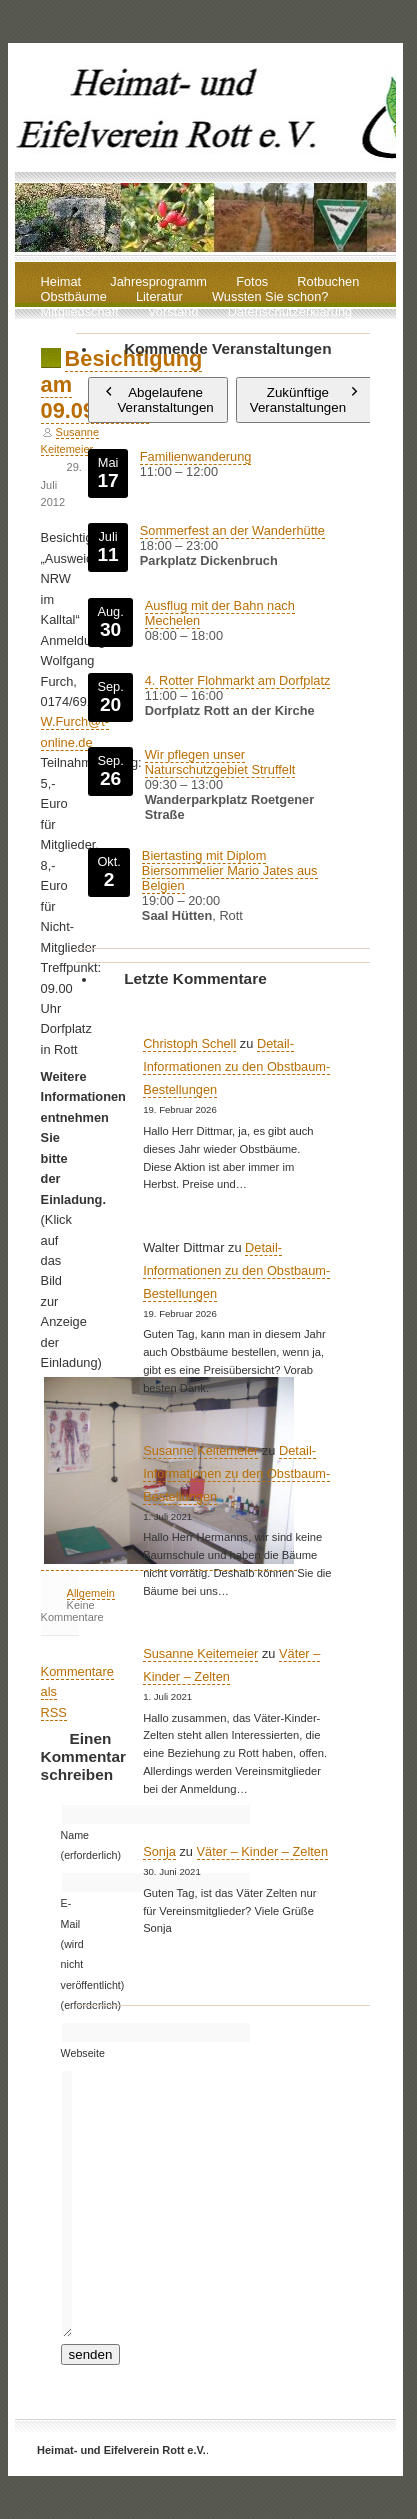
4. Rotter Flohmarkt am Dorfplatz (238, 680)
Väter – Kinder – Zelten (263, 1851)
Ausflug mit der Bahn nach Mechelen (220, 613)
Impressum (72, 327)
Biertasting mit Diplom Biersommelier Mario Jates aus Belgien (230, 870)
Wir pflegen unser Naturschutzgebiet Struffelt (220, 762)
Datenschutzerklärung (290, 312)
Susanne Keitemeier (200, 1450)
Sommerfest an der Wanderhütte (232, 530)
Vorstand (173, 312)
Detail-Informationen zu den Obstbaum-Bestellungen (236, 1066)
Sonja (159, 1851)
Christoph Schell (189, 1043)
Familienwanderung (196, 456)
